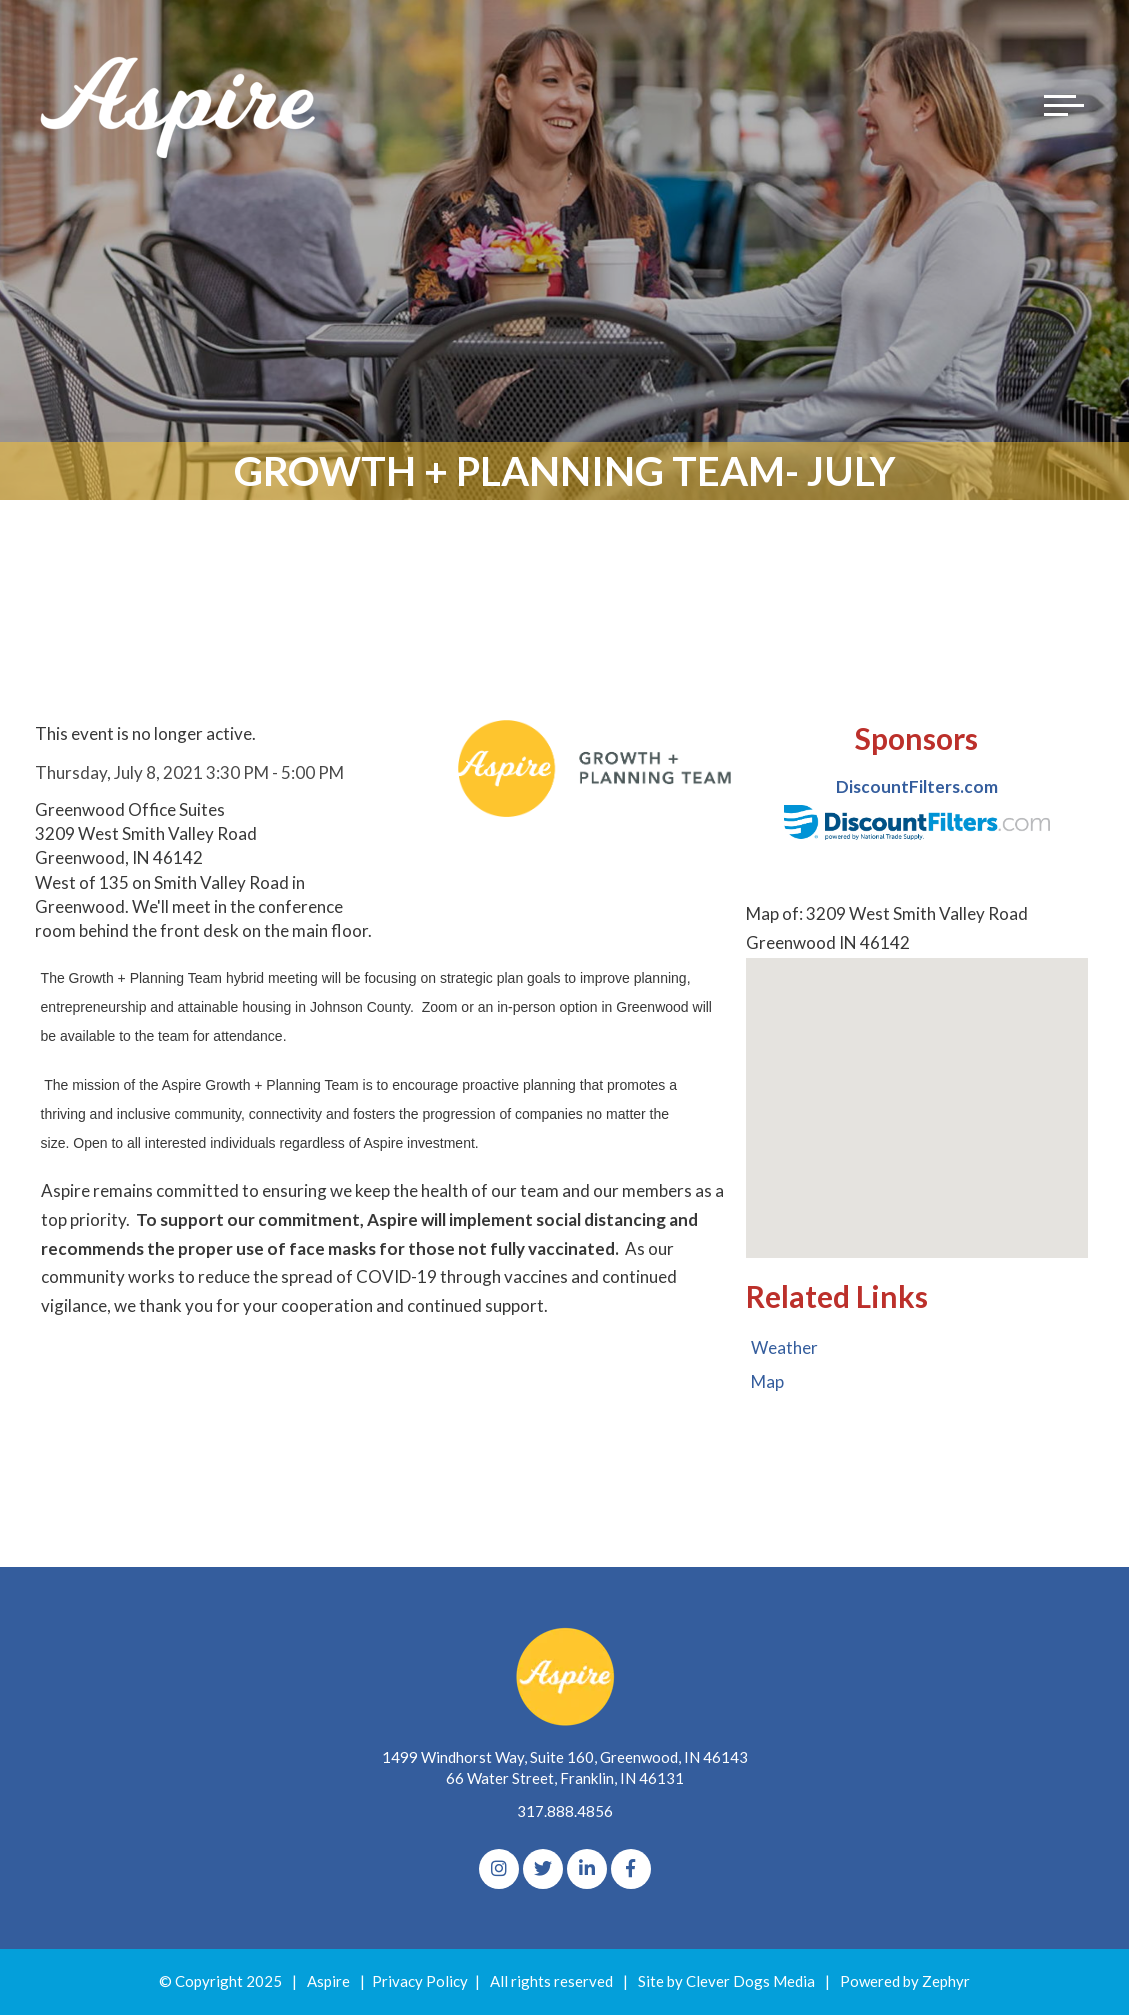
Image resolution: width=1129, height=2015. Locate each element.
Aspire (328, 1981)
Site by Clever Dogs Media (726, 1981)
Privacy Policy (420, 1981)
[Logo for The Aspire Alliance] (180, 105)
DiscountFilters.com (917, 786)
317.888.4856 (565, 1811)
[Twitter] (543, 1869)
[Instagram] (499, 1869)
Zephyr (946, 1981)
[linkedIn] (587, 1869)
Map (767, 1381)
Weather (784, 1347)
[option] (916, 808)
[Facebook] (631, 1869)
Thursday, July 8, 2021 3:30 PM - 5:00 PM (189, 772)
